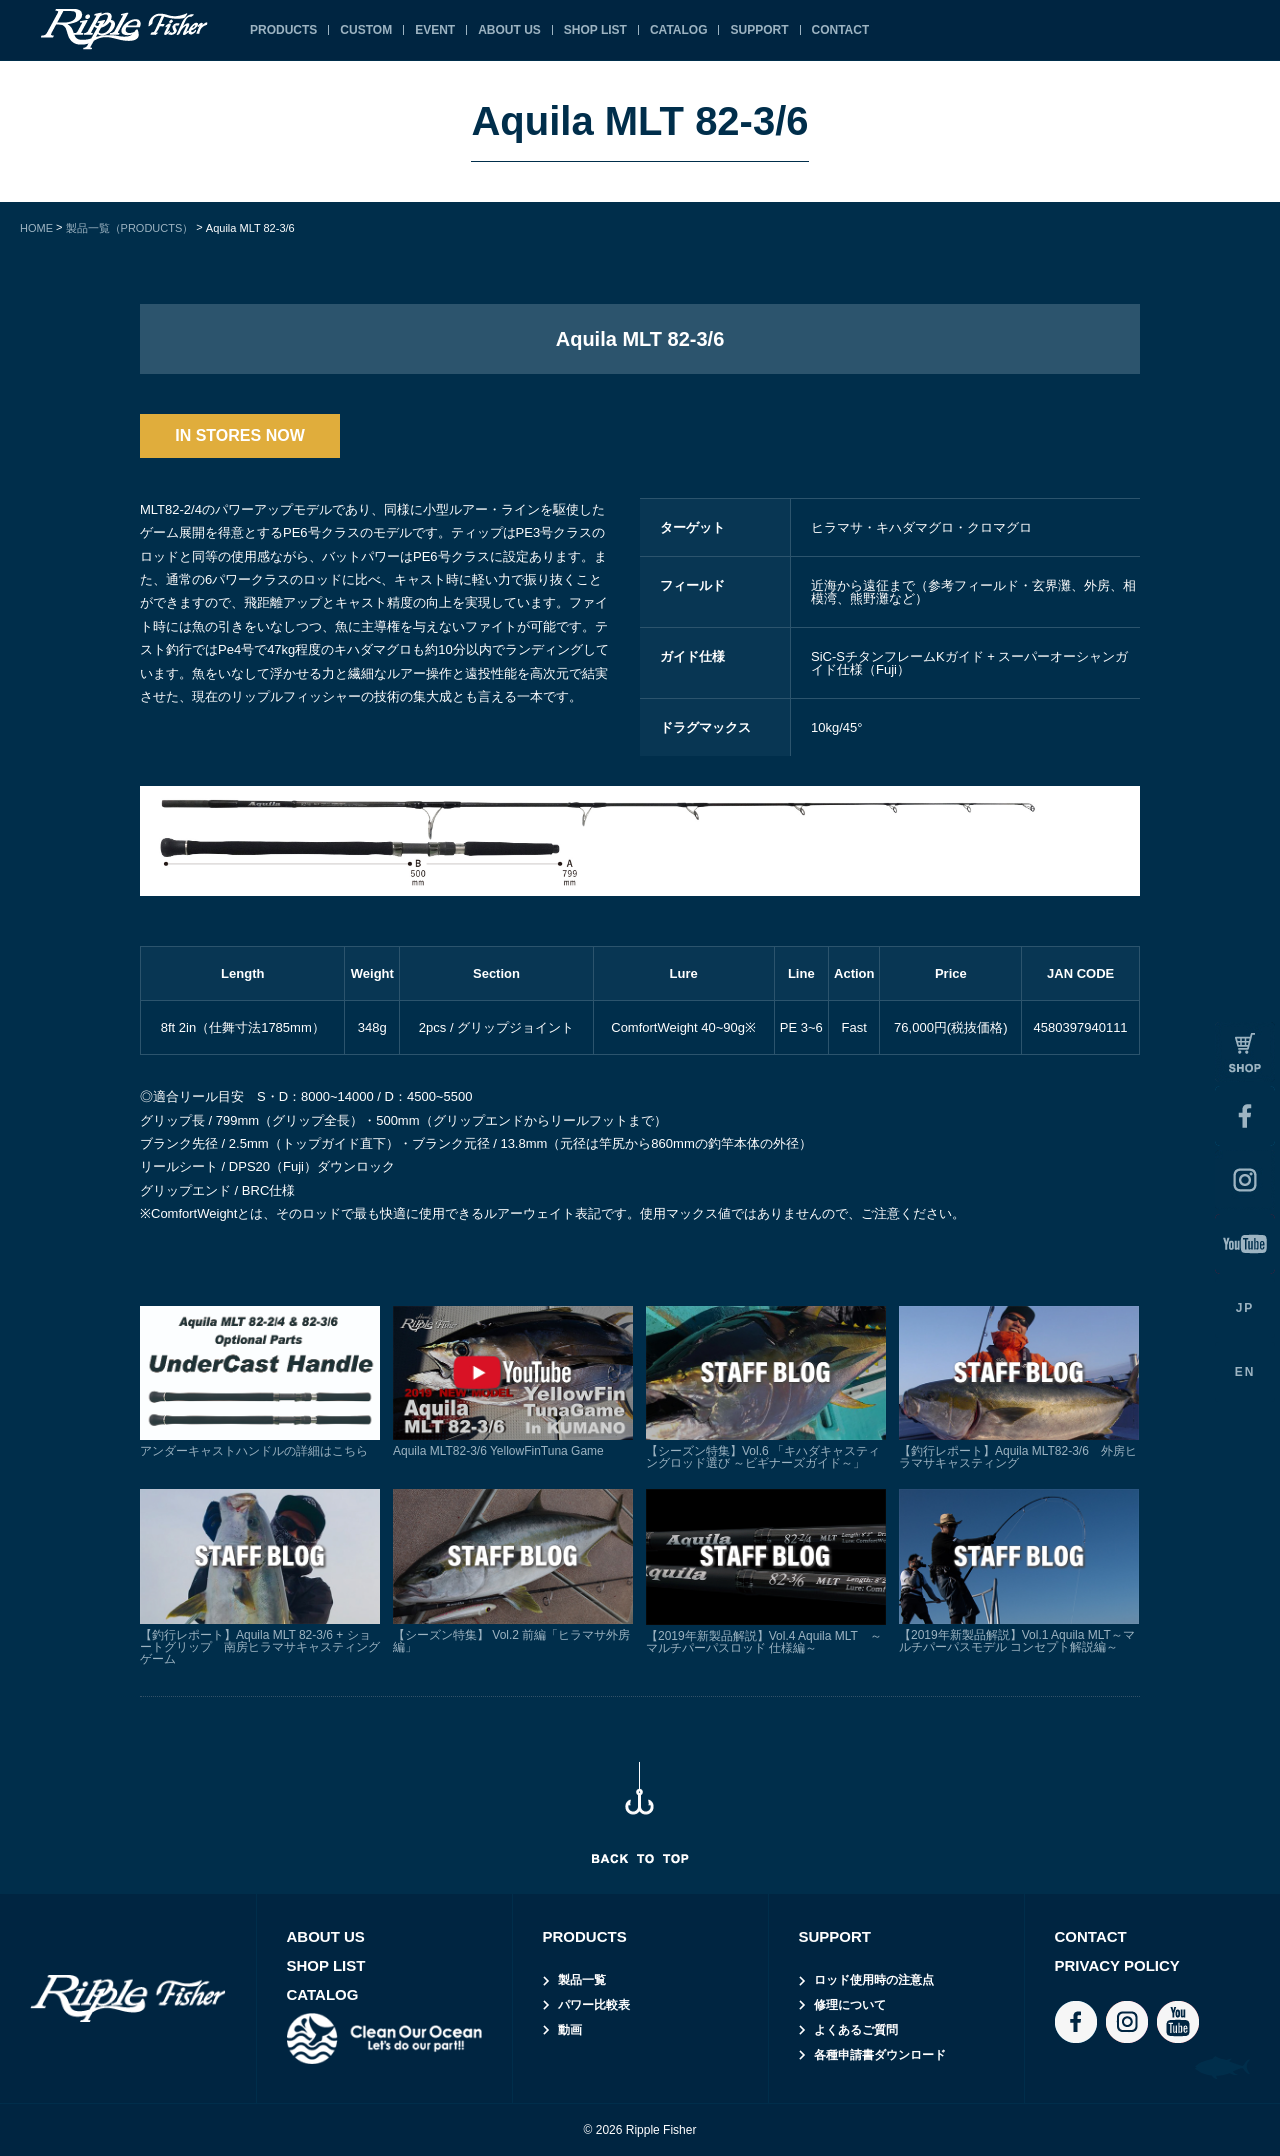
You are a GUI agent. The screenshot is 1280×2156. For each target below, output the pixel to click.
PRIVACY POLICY (1117, 1965)
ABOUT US (509, 30)
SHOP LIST (595, 30)
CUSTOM (366, 30)
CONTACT (841, 30)
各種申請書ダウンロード (880, 2055)
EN (1245, 1372)
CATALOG (679, 30)
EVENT (435, 30)
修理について (850, 2005)
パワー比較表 (594, 2005)
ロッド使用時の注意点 (874, 1980)
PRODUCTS (283, 30)
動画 (570, 2030)
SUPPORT (759, 30)
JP (1245, 1308)
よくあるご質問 (856, 2030)
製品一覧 (582, 1980)
